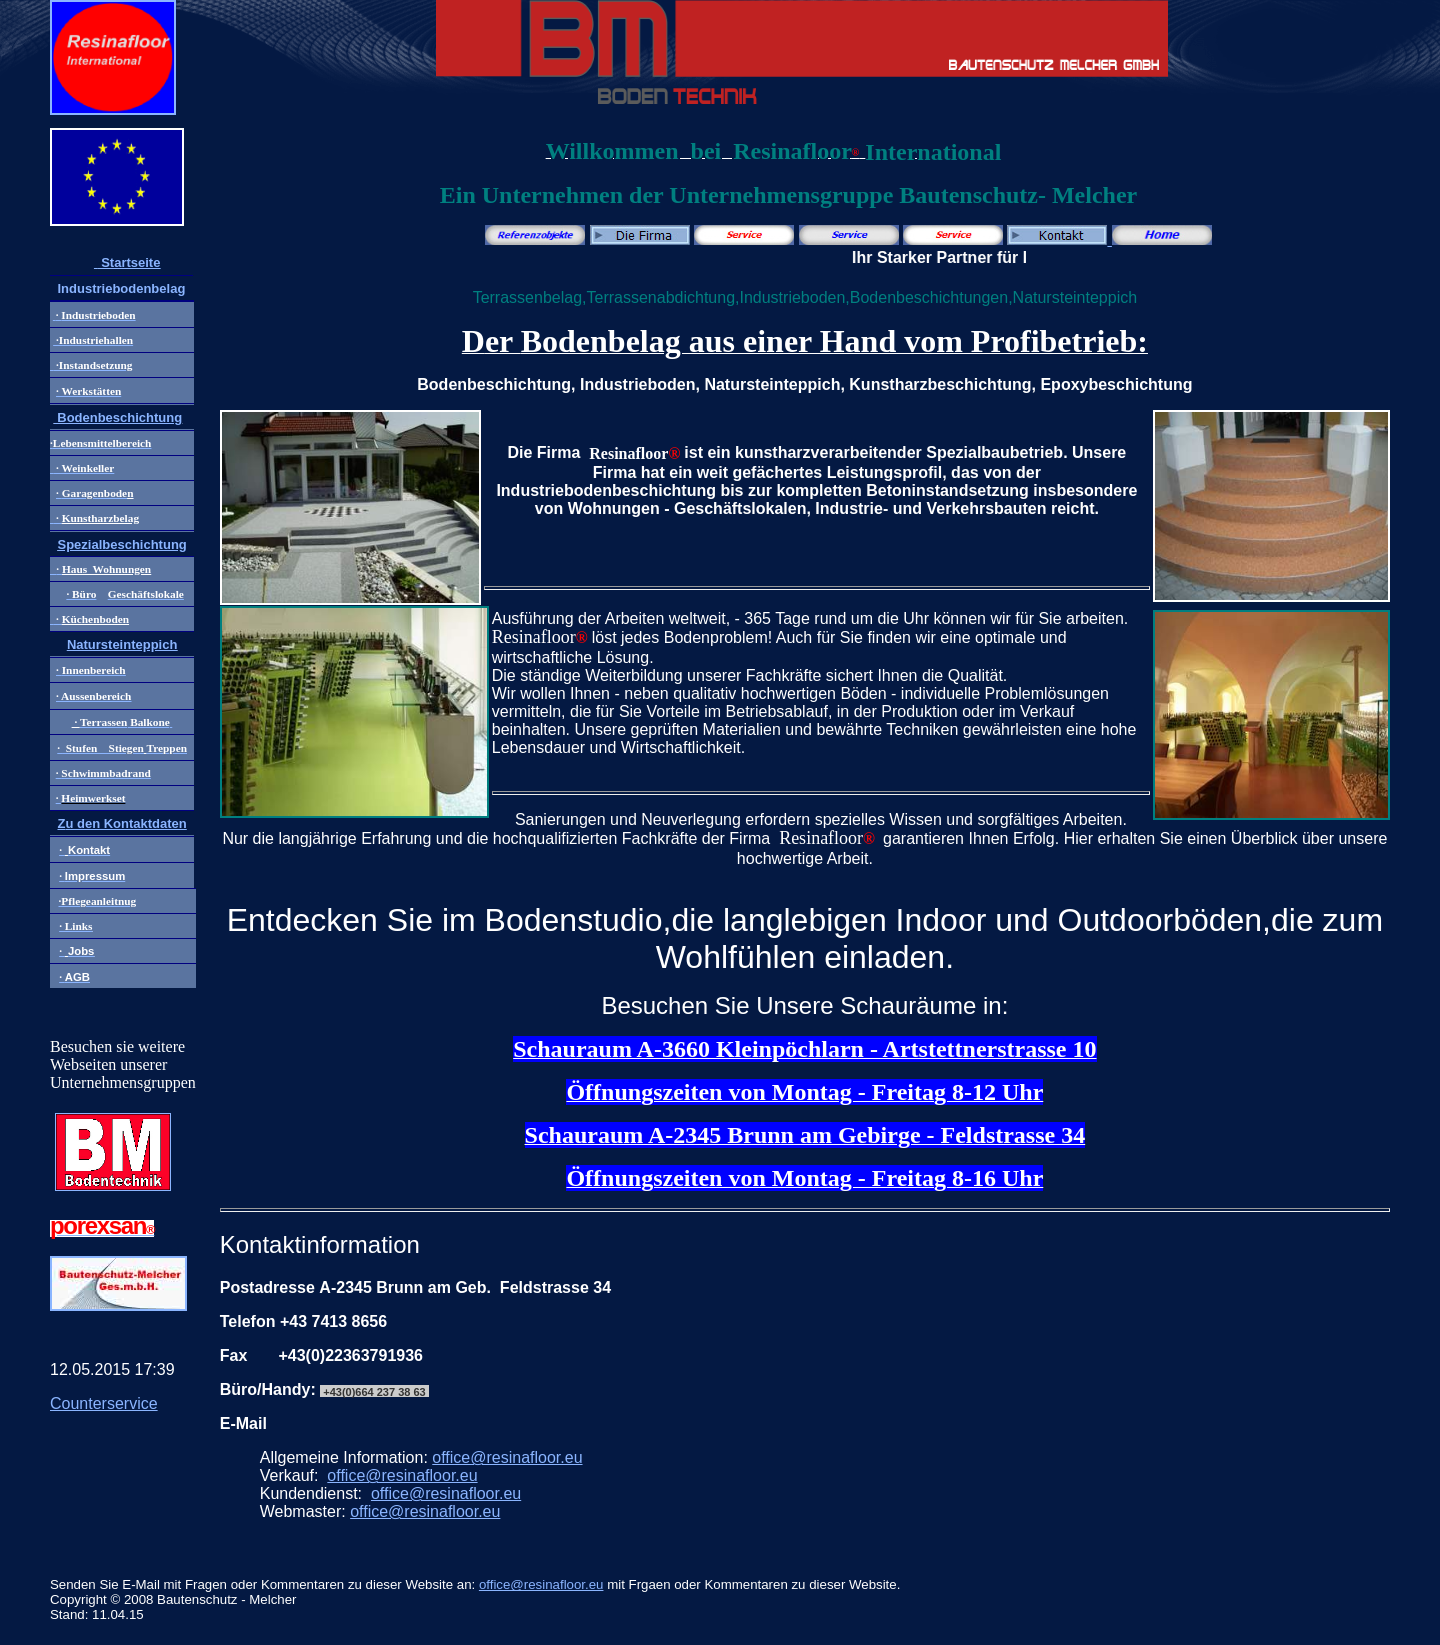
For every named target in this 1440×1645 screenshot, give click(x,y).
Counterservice (104, 1403)
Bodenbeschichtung (118, 417)
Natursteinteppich (122, 644)
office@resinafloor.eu (507, 1457)
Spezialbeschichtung (121, 544)
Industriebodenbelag (121, 288)
